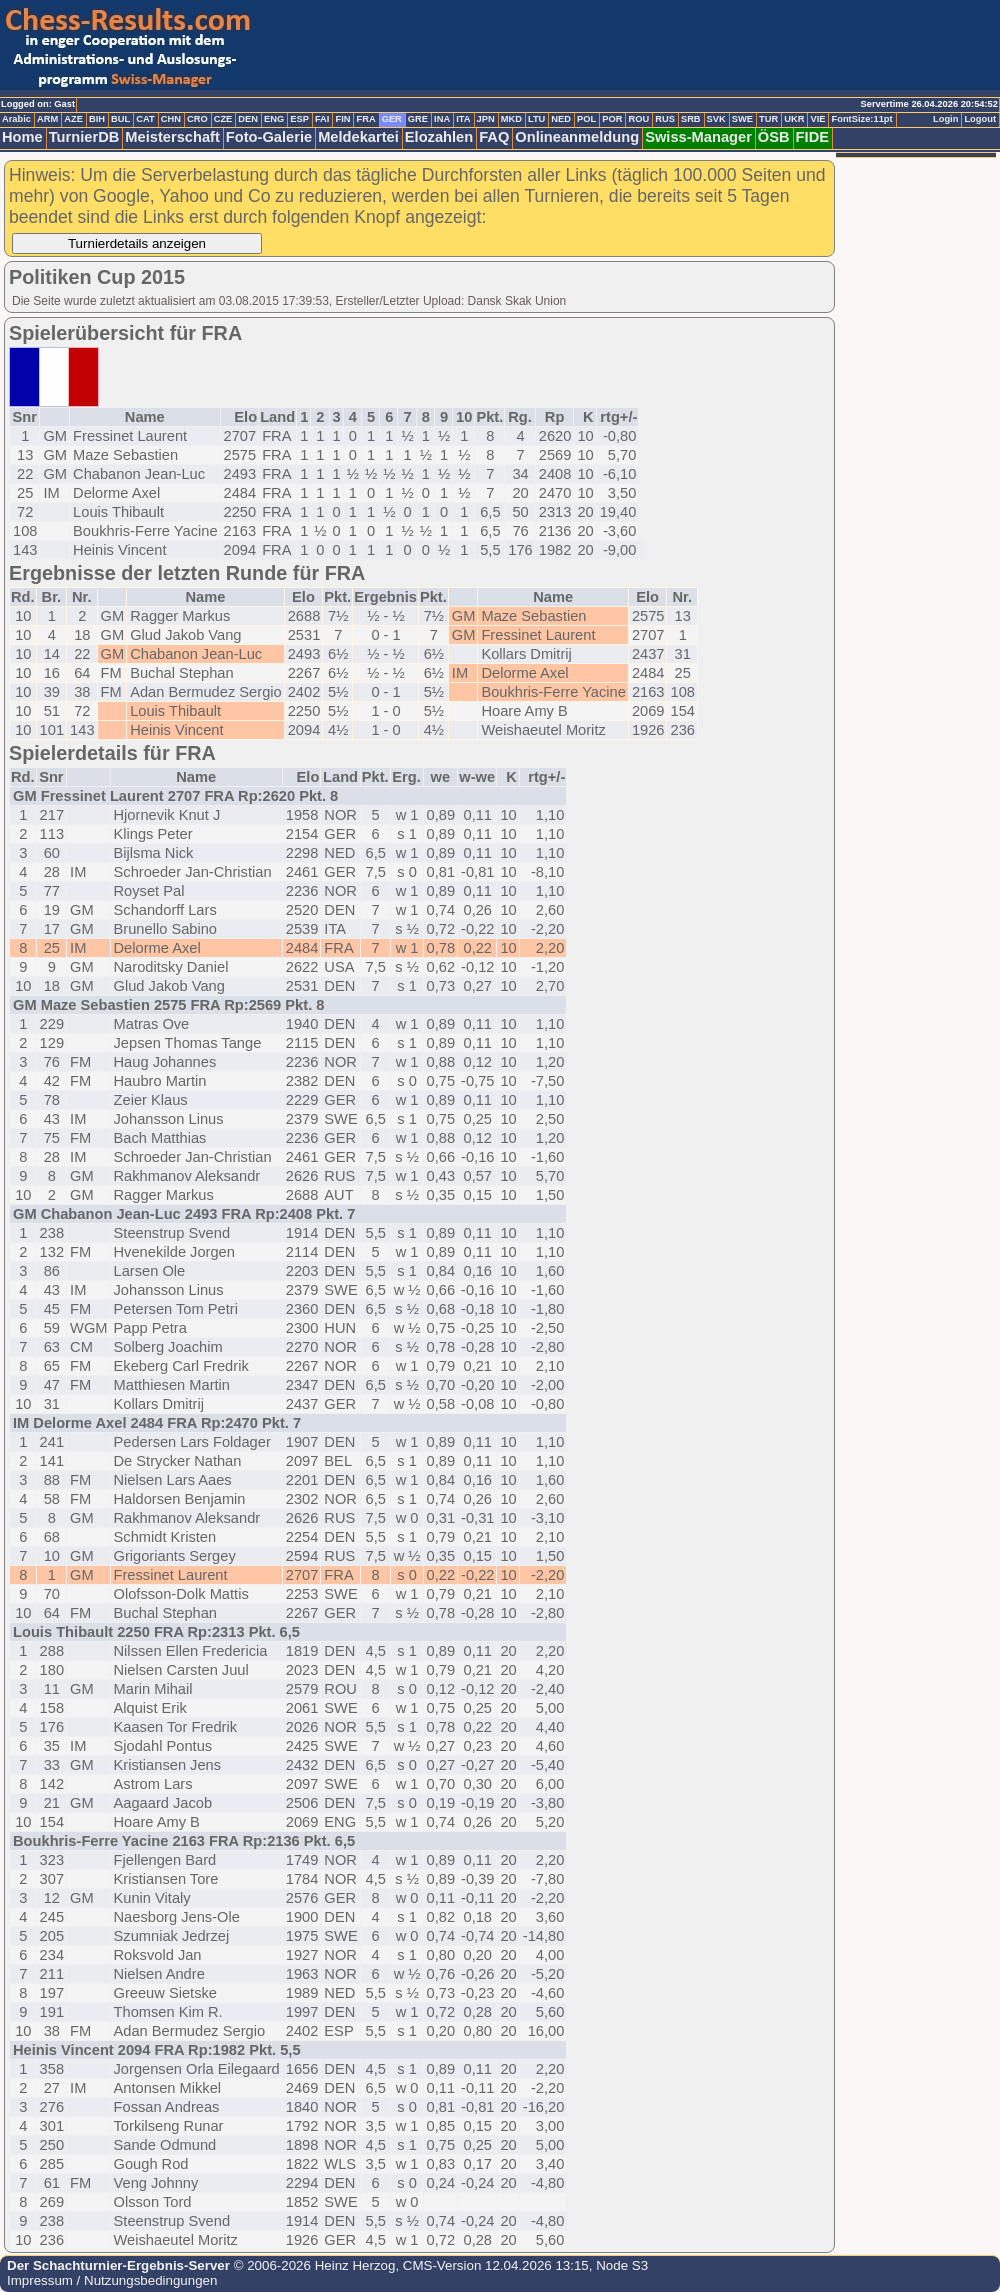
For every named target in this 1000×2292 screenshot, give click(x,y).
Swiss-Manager (698, 137)
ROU (638, 119)
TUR (768, 119)
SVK (716, 119)
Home (22, 137)
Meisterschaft (172, 137)
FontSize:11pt (861, 119)
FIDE (812, 137)
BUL (120, 119)
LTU (536, 119)
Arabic (16, 119)
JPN (486, 119)
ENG (274, 119)
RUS (665, 119)
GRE (418, 119)
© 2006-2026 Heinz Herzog (312, 2265)
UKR (794, 119)
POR (612, 119)
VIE (817, 119)
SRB (691, 119)
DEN (248, 119)
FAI (322, 119)
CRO (197, 119)
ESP (299, 119)
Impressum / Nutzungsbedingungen (112, 2280)
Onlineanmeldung (577, 137)
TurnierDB (84, 137)
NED (561, 119)
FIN (342, 119)
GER (392, 119)
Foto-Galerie (269, 137)
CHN (171, 119)
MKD (511, 119)
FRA (365, 119)
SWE (742, 119)
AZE (73, 119)
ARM (47, 119)
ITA (463, 119)
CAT (145, 119)
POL (586, 119)
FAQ (494, 137)
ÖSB (774, 137)
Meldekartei (358, 137)
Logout (980, 119)
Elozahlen (439, 137)
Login (945, 119)
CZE (223, 119)
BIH (97, 119)
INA (442, 119)
